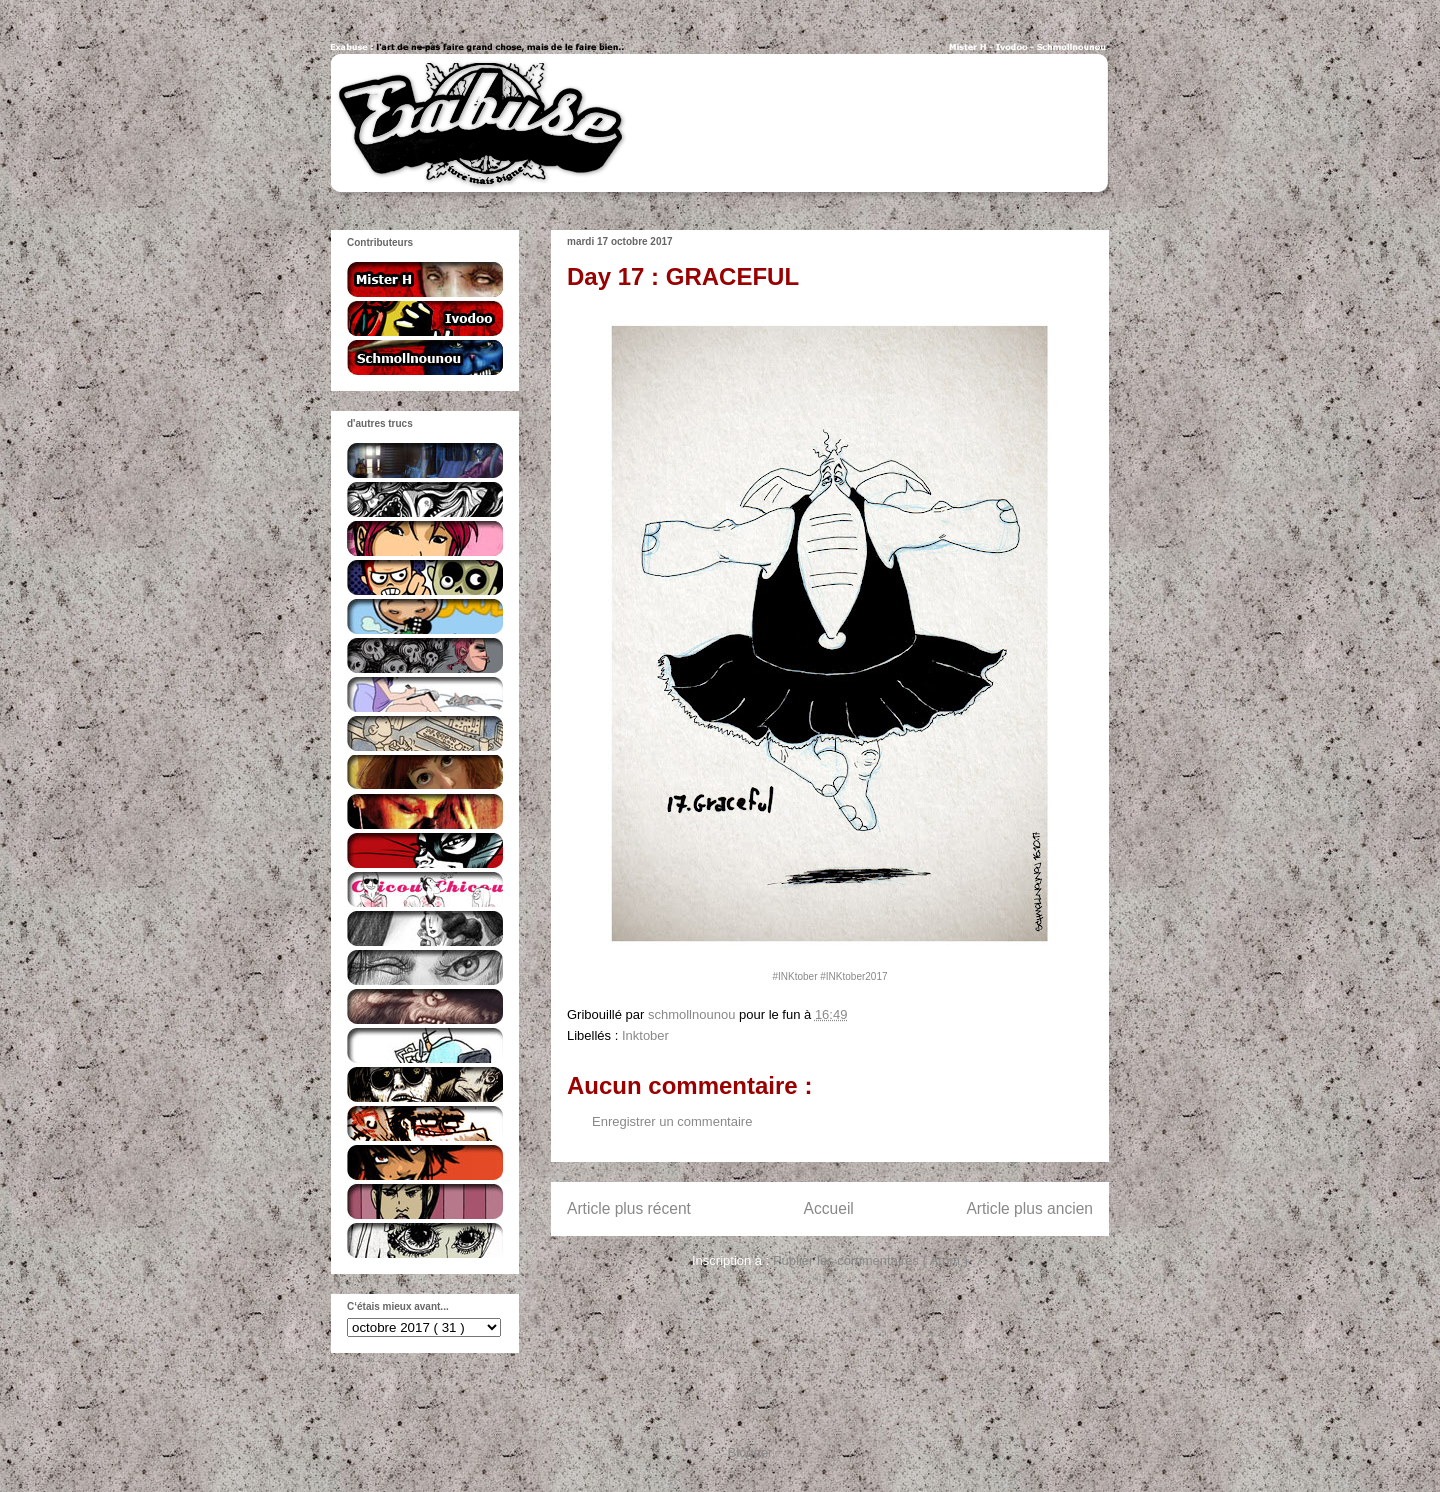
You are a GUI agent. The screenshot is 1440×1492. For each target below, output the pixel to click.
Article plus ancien (1029, 1208)
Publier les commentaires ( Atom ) (870, 1260)
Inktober (645, 1035)
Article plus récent (629, 1208)
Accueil (829, 1208)
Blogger (750, 1452)
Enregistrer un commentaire (672, 1121)
